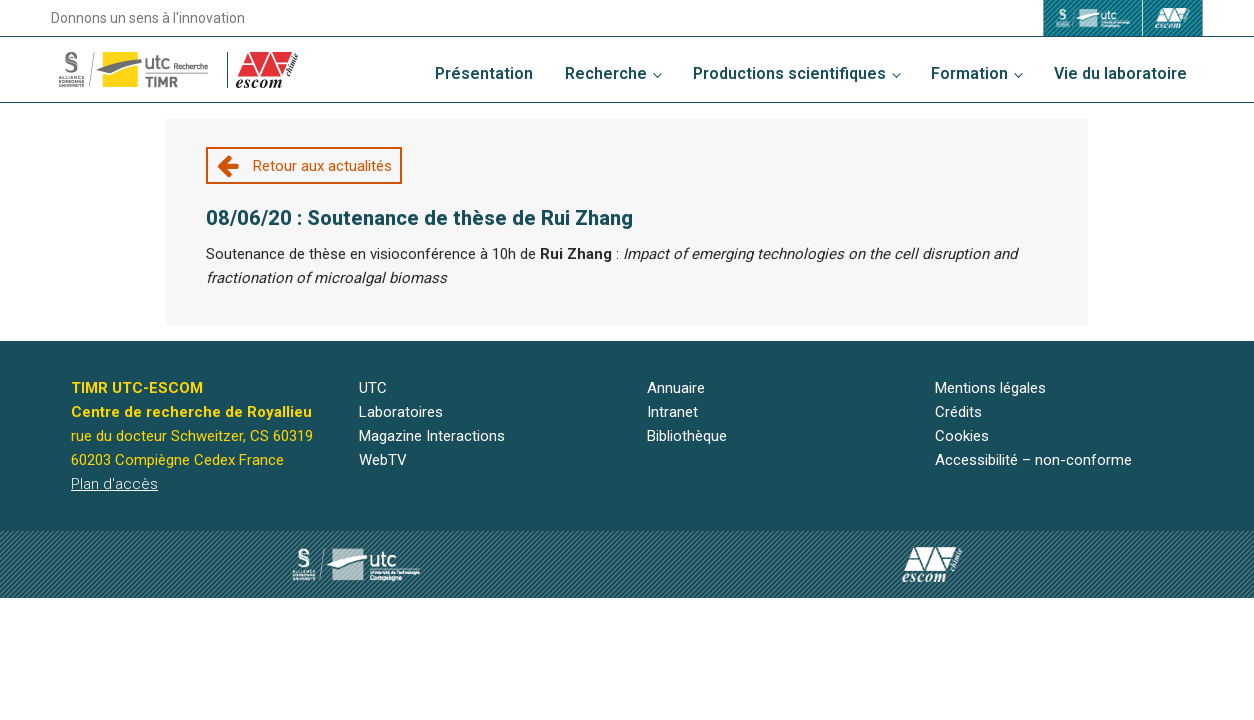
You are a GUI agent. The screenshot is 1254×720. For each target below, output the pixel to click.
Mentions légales (990, 388)
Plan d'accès (114, 484)
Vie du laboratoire (1120, 73)
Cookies (962, 436)
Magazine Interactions (432, 436)
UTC (373, 388)
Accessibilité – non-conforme (1033, 460)
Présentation (484, 73)
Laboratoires (401, 412)
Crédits (958, 412)
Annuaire (676, 388)
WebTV (383, 460)
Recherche (606, 73)
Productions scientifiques (789, 73)
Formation (969, 73)
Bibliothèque (687, 436)
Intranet (672, 412)
